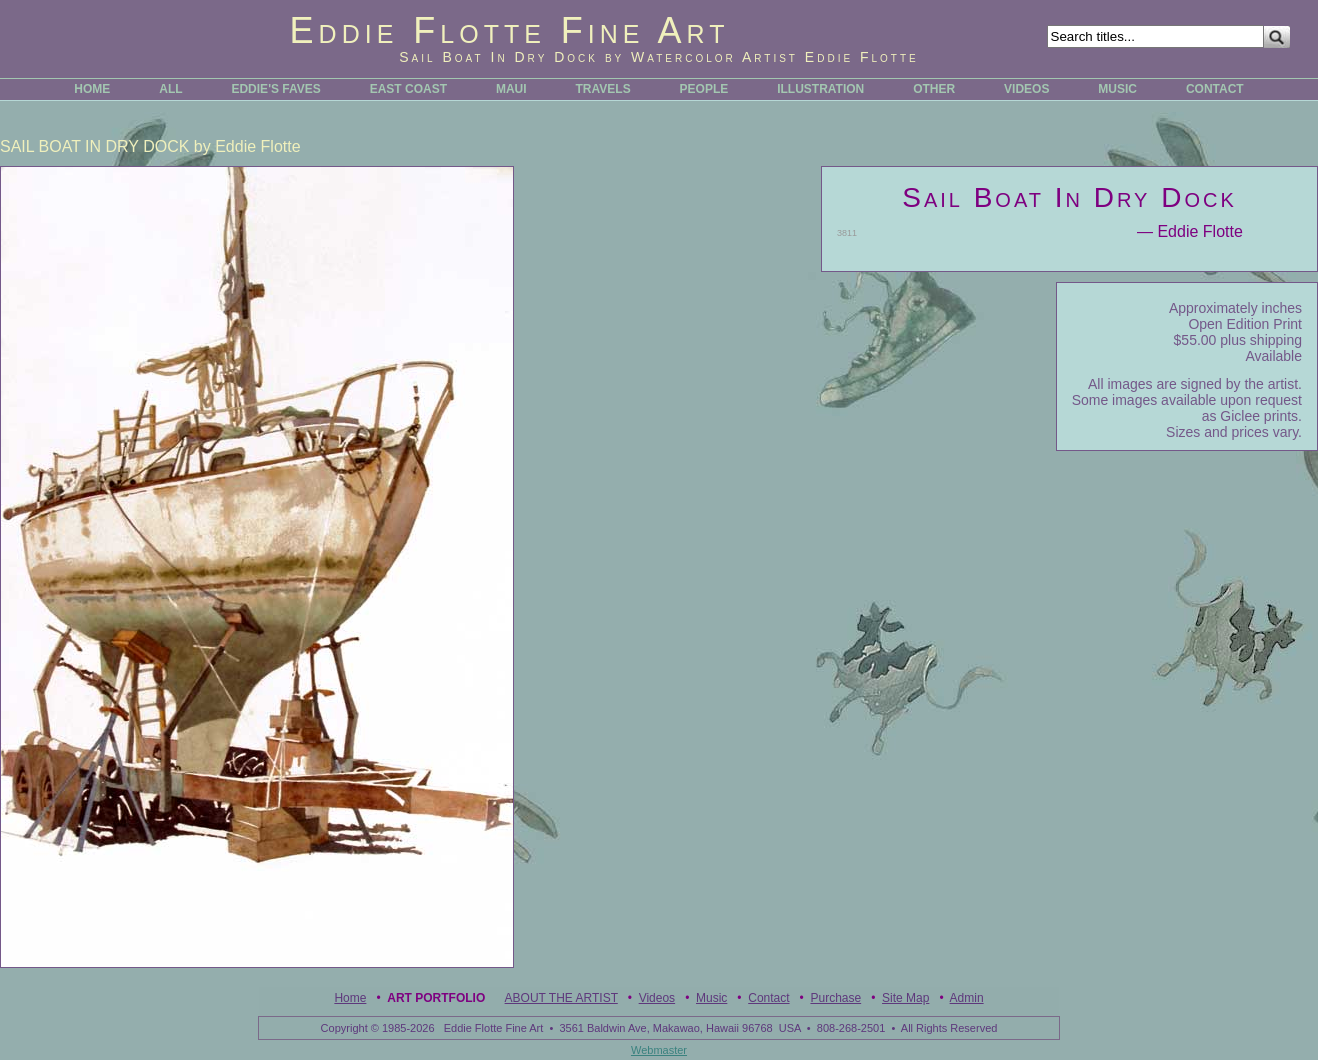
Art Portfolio (436, 998)
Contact (768, 998)
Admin (967, 998)
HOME (92, 89)
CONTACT (1215, 89)
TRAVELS (603, 89)
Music (711, 998)
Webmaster (659, 1050)
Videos (657, 998)
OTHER (934, 89)
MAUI (511, 89)
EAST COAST (408, 89)
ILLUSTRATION (820, 89)
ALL (170, 89)
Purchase (835, 998)
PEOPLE (704, 89)
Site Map (905, 998)
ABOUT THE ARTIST (561, 998)
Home (350, 998)
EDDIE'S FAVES (275, 89)
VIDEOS (1026, 89)
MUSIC (1117, 89)
